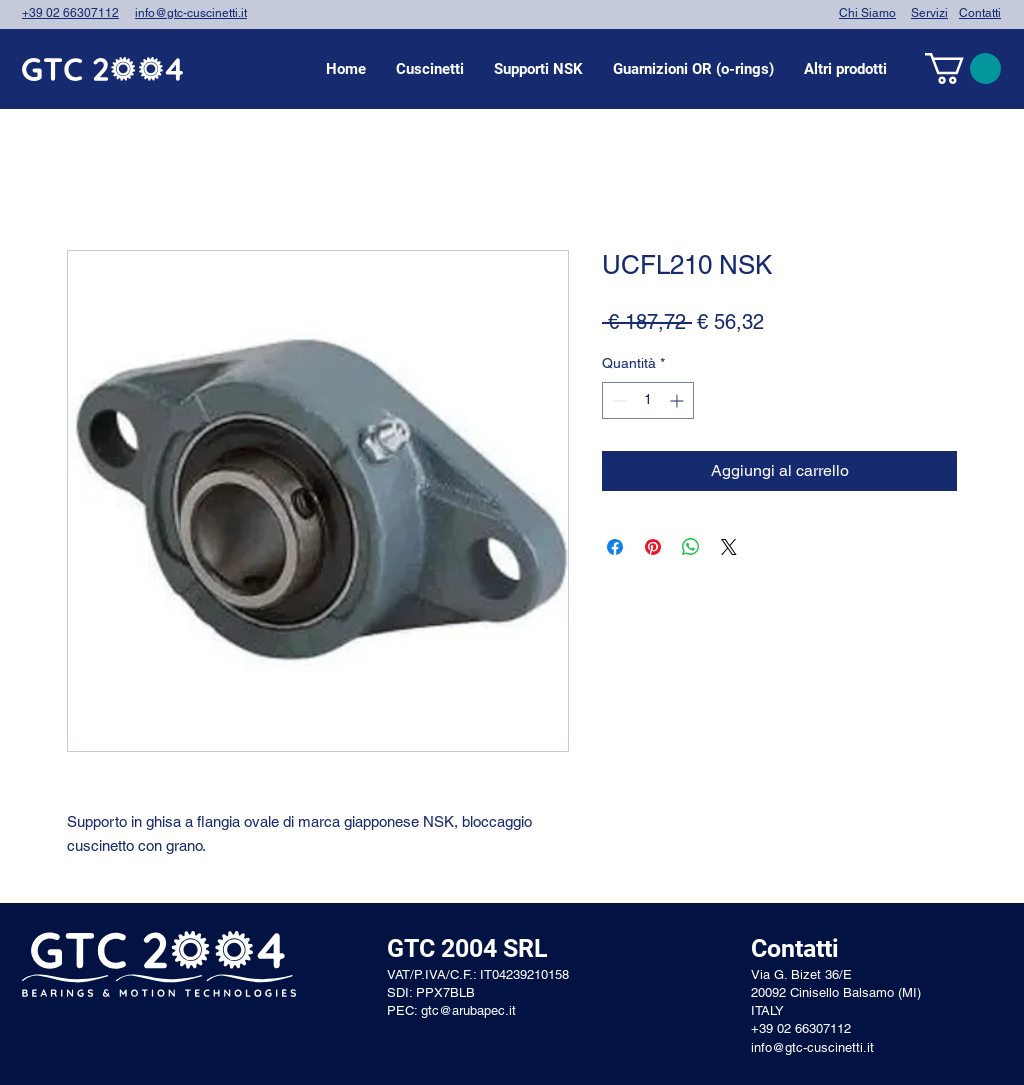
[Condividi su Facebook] (615, 547)
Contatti (980, 13)
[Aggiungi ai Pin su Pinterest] (653, 547)
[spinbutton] (648, 400)
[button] (430, 69)
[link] (963, 68)
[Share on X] (729, 547)
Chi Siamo (867, 13)
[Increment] (678, 400)
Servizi (929, 13)
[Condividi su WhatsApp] (691, 547)
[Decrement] (617, 400)
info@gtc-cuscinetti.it (191, 13)
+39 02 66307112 (70, 13)
